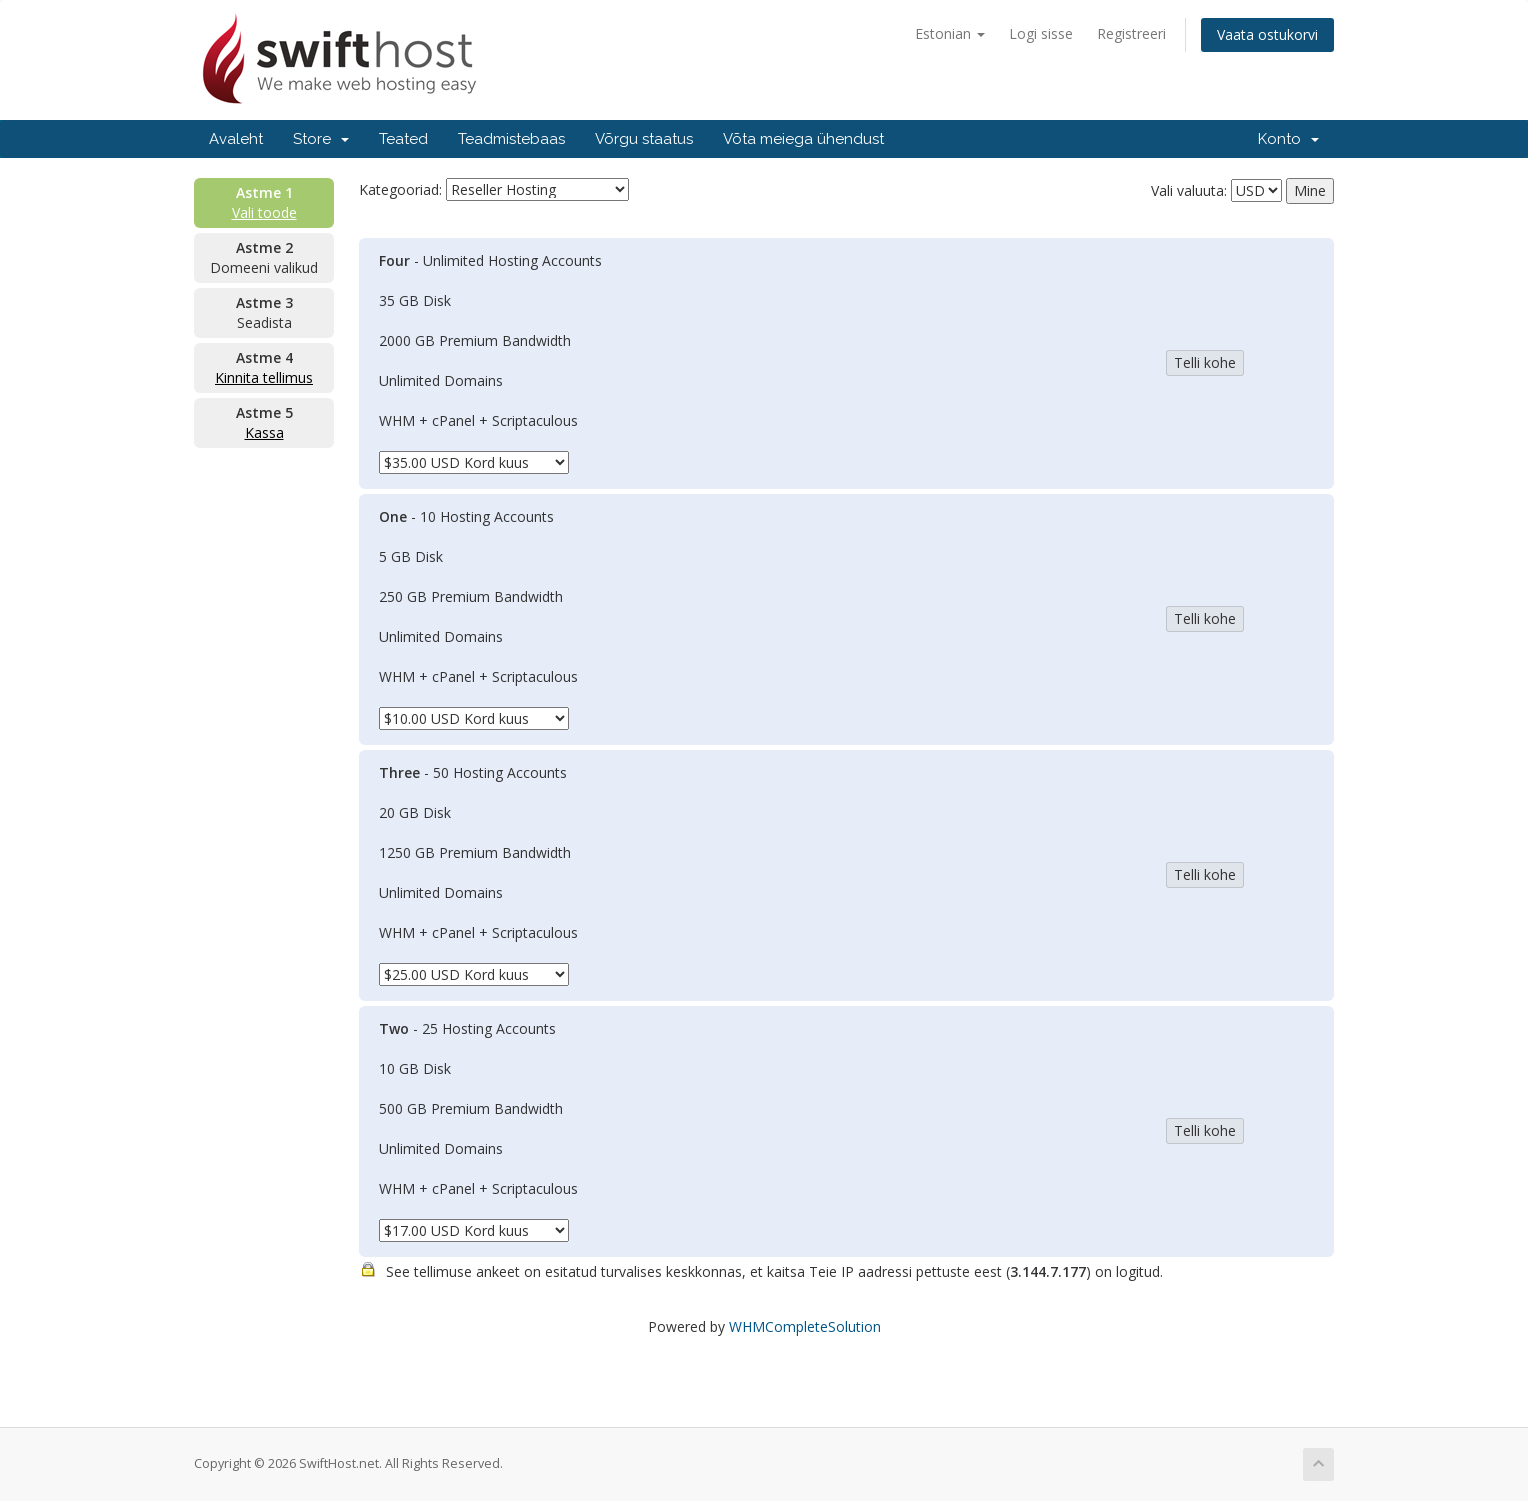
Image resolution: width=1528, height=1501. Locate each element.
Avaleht (236, 139)
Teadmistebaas (511, 139)
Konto (1288, 139)
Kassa (264, 432)
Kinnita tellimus (264, 377)
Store (321, 139)
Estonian (950, 33)
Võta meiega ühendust (803, 139)
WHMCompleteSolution (805, 1326)
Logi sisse (1041, 33)
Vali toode (264, 212)
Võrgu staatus (644, 139)
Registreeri (1131, 33)
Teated (403, 139)
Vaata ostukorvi (1267, 34)
